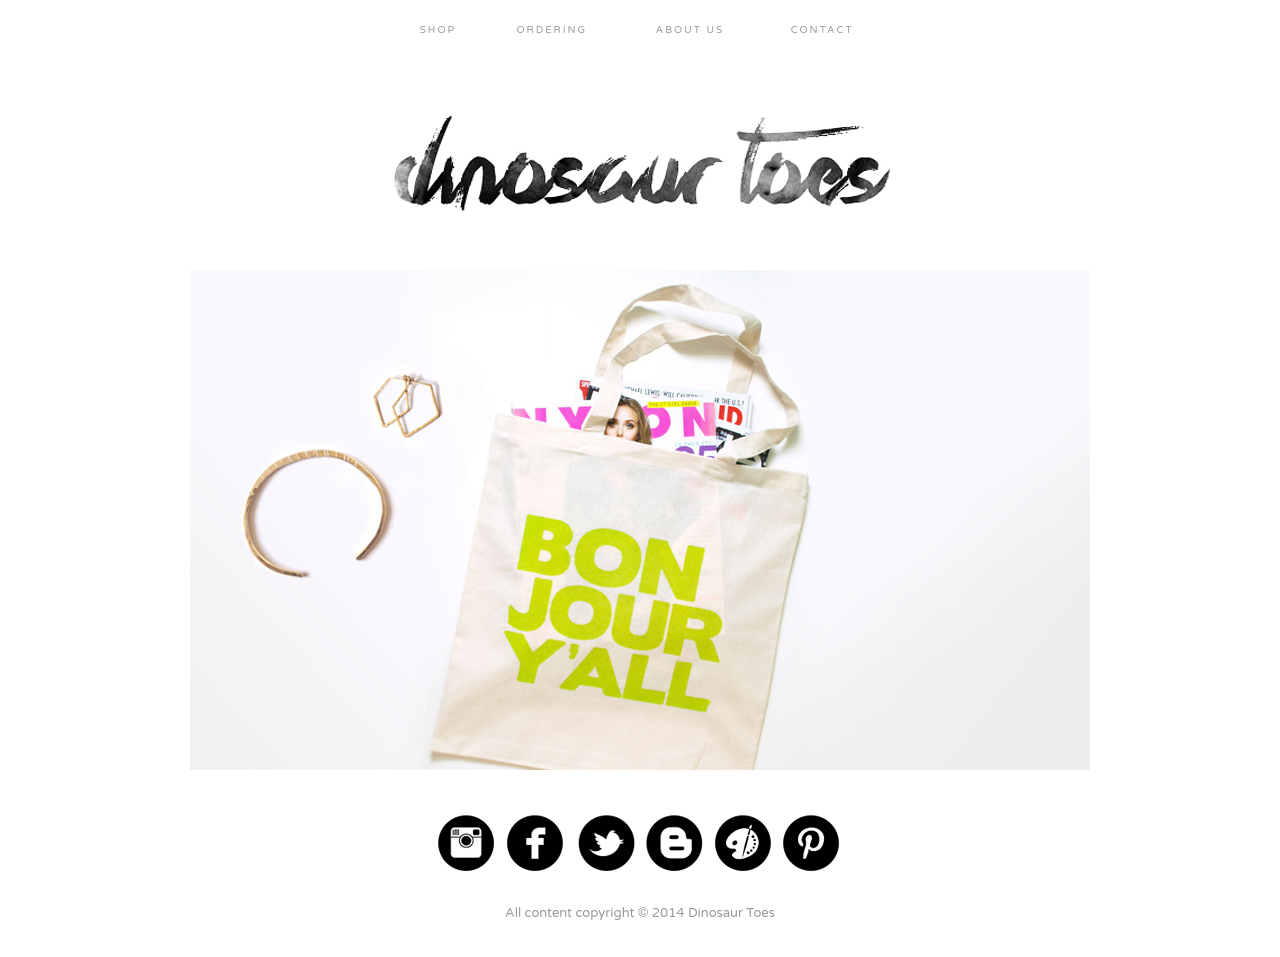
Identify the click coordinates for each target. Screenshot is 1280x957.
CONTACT (822, 30)
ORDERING (551, 30)
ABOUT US (690, 30)
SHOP (438, 30)
